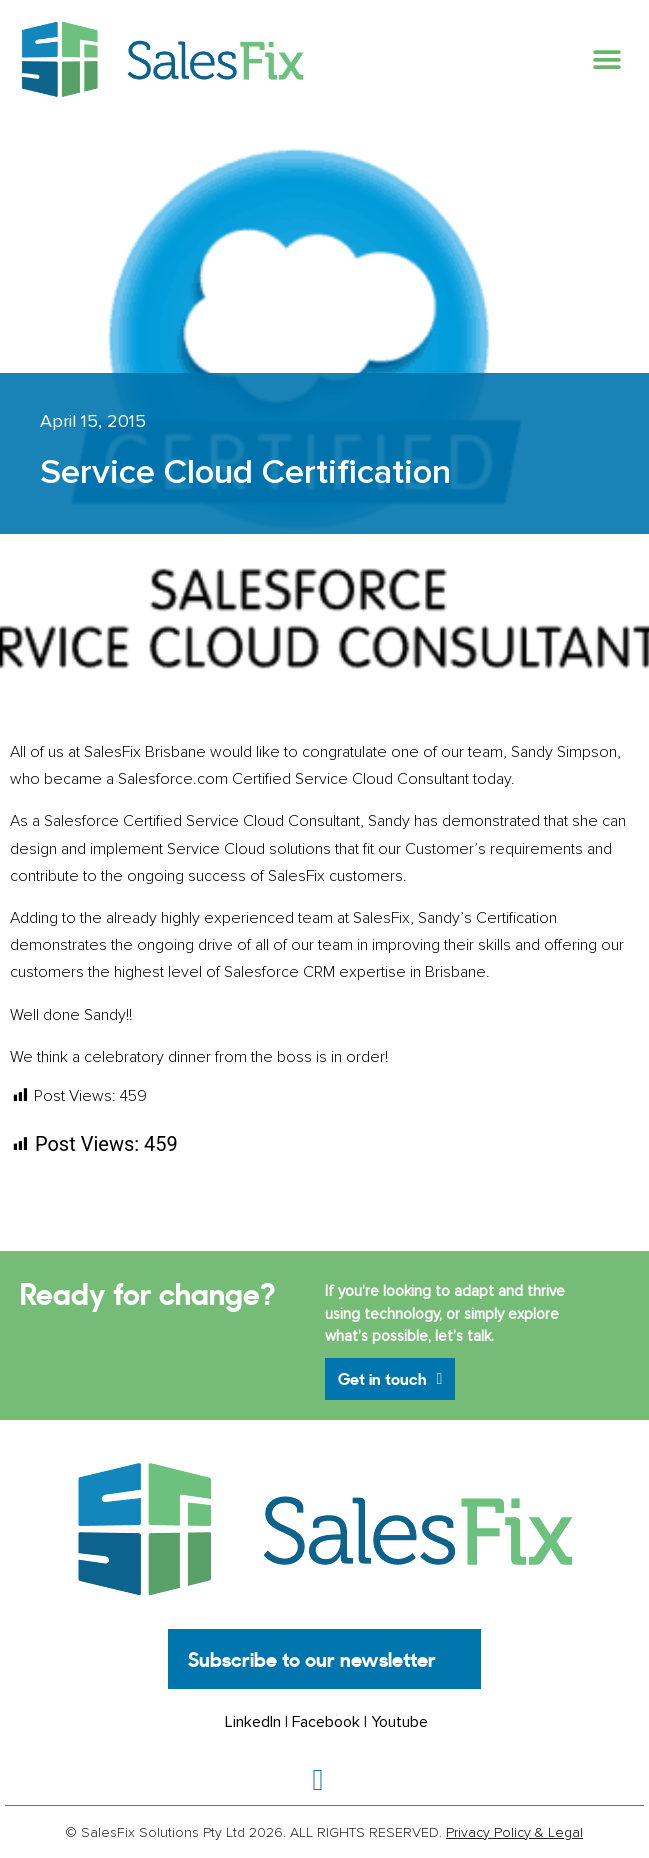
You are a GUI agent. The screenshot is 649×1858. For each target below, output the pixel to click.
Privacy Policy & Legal (514, 1832)
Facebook (326, 1722)
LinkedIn (253, 1722)
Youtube (399, 1722)
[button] (606, 59)
